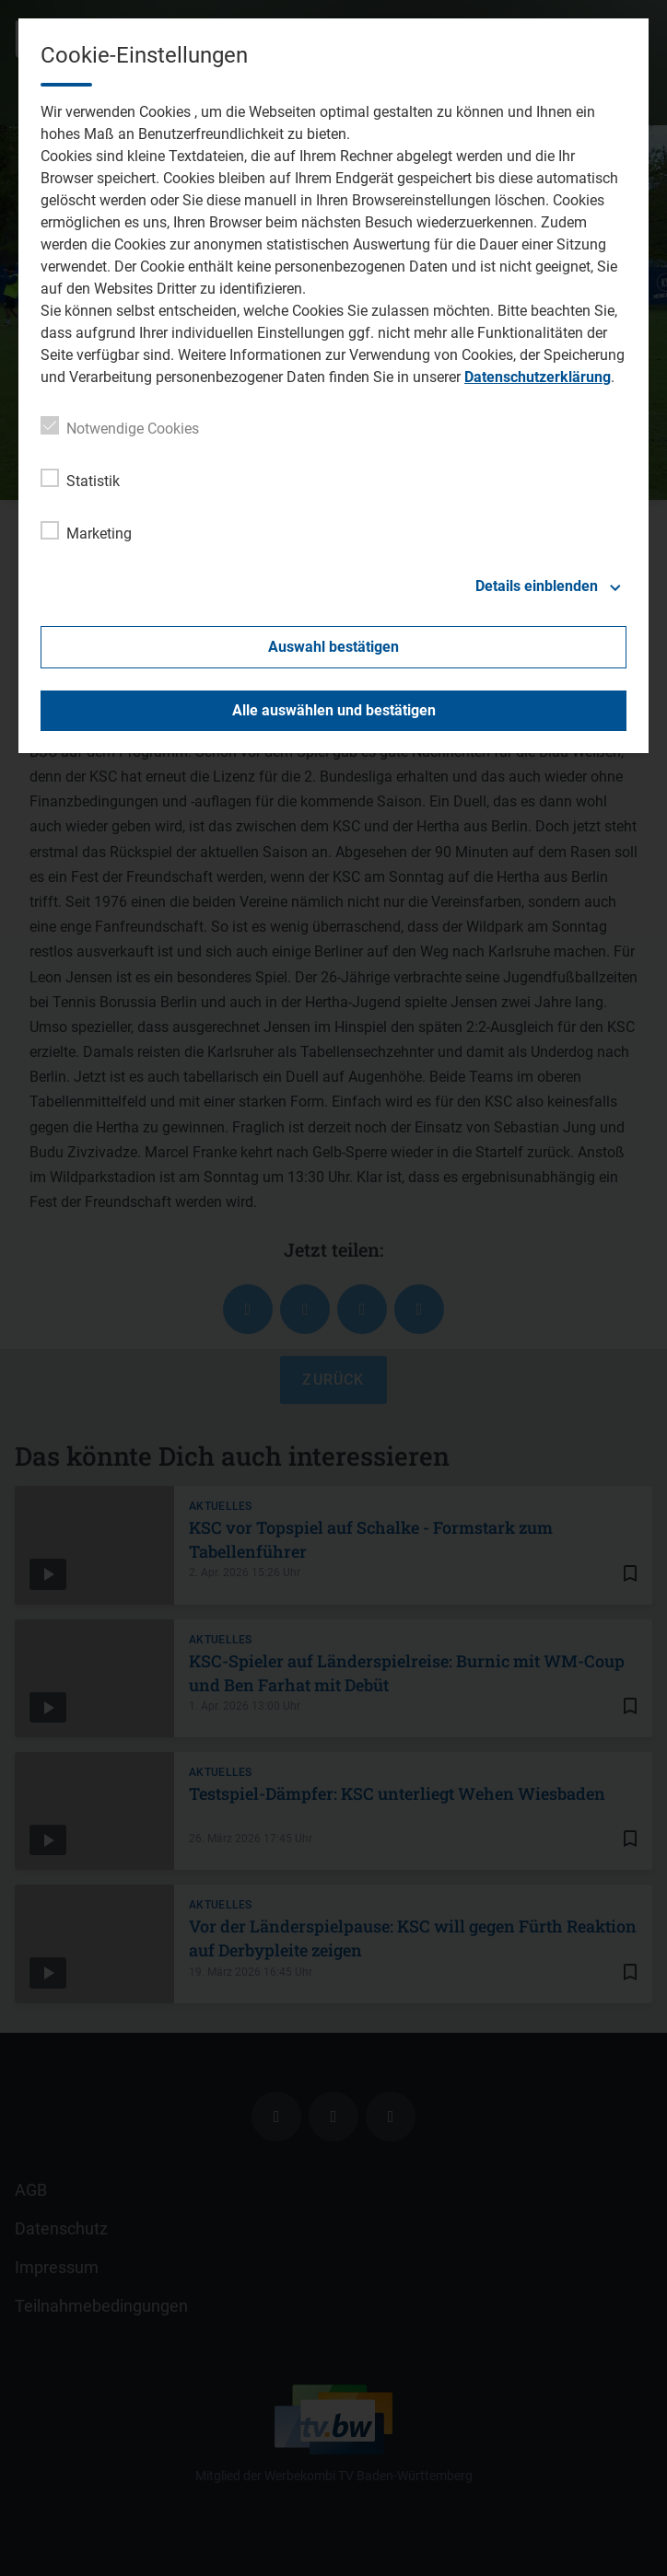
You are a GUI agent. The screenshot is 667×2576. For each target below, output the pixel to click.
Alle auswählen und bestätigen (334, 710)
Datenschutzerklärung (537, 377)
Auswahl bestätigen (333, 647)
